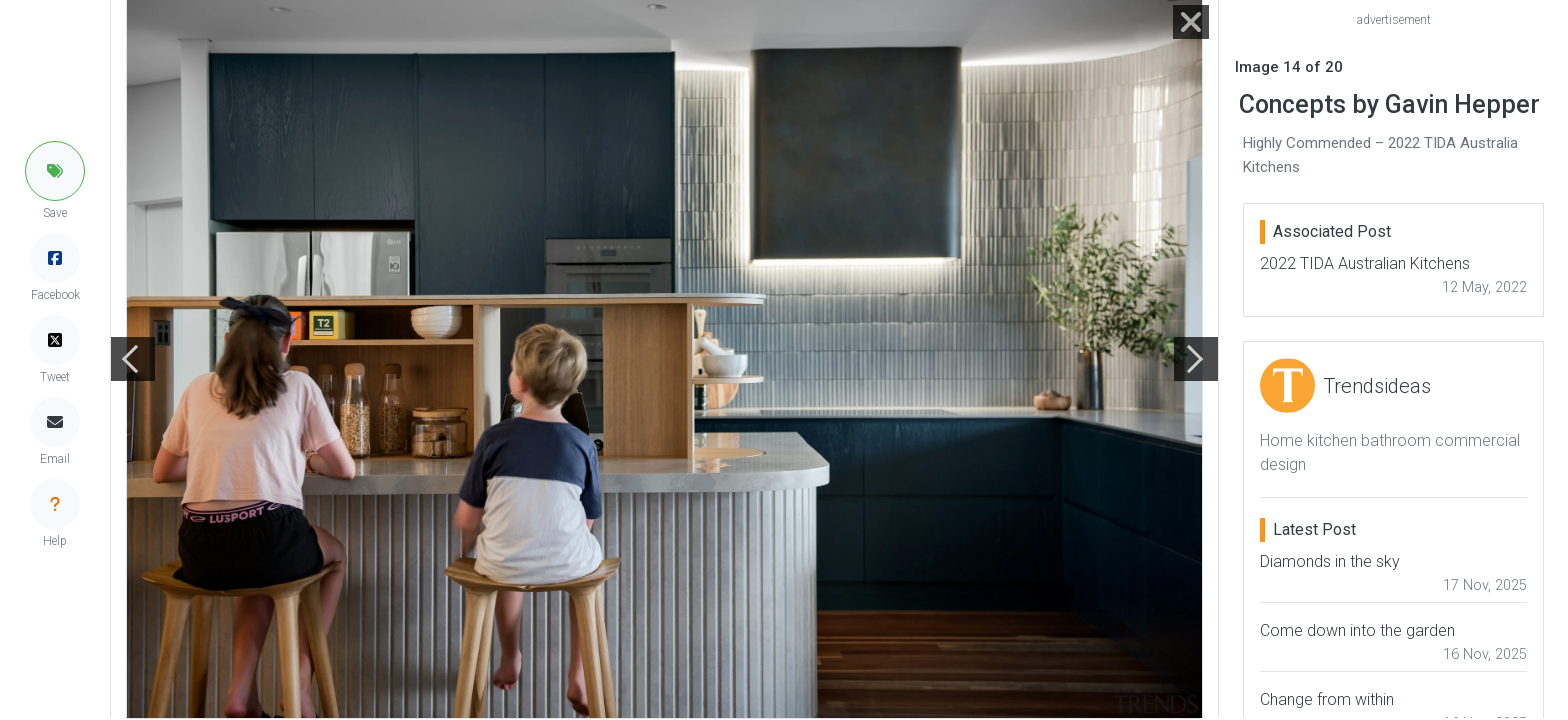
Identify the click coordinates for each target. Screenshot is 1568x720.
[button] (55, 171)
